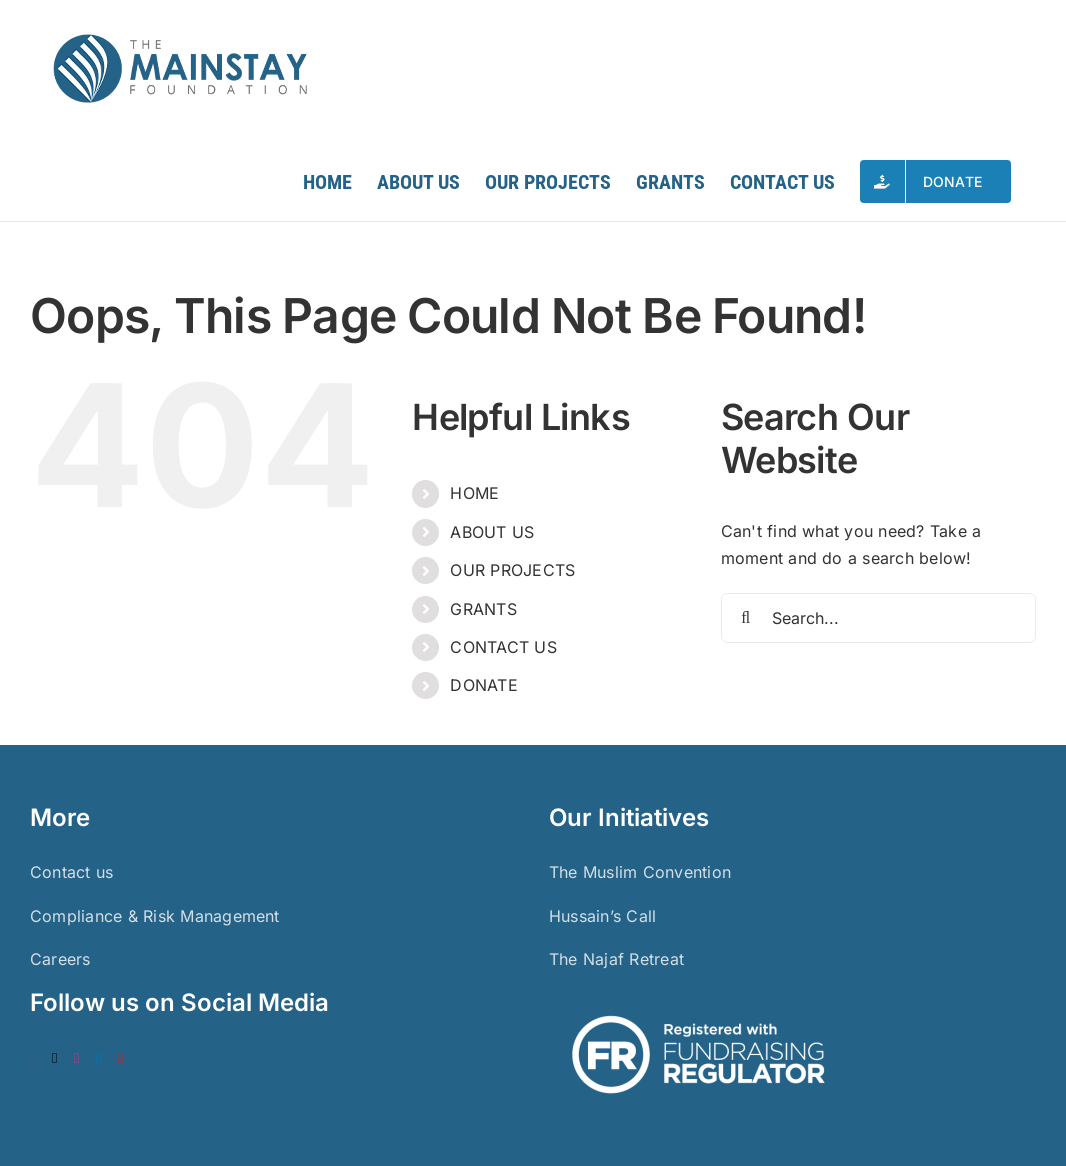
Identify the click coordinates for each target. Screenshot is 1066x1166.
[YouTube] (121, 1058)
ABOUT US (492, 532)
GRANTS (483, 609)
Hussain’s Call (602, 916)
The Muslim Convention (640, 872)
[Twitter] (55, 1058)
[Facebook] (33, 1058)
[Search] (746, 618)
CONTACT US (503, 647)
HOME (474, 493)
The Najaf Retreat (616, 959)
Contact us (71, 872)
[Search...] (878, 618)
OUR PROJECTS (512, 570)
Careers (60, 959)
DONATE (483, 685)
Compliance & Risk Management (155, 916)
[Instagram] (77, 1058)
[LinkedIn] (99, 1058)
